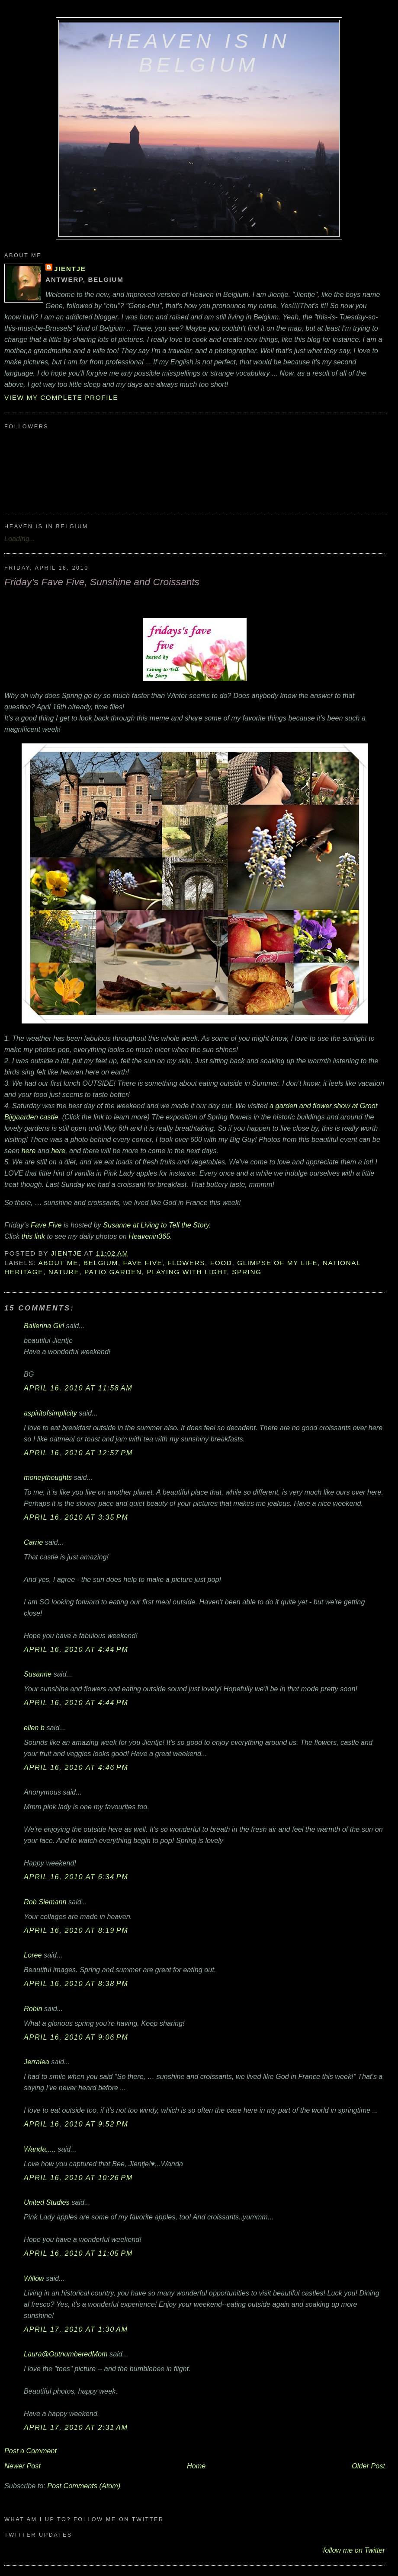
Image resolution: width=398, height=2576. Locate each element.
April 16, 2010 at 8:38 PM (76, 1983)
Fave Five (46, 1225)
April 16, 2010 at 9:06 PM (76, 2037)
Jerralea (36, 2062)
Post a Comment (30, 2451)
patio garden (113, 1271)
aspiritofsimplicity (50, 1413)
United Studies (47, 2202)
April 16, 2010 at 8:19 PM (76, 1930)
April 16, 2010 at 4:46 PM (76, 1767)
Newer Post (22, 2466)
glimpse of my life (277, 1262)
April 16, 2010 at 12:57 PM (78, 1453)
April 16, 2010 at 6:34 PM (76, 1877)
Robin (33, 2008)
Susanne (37, 1674)
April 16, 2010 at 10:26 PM (78, 2177)
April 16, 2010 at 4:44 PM (76, 1649)
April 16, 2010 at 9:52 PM (76, 2124)
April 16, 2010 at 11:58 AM (78, 1388)
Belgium (100, 1262)
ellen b (34, 1727)
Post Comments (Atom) (83, 2486)
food (221, 1262)
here (29, 1150)
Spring (246, 1271)
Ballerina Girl (44, 1325)
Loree (33, 1955)
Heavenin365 (149, 1236)
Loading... (19, 538)
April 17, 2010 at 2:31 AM (76, 2427)
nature (64, 1271)
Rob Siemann (45, 1902)
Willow (34, 2278)
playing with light (187, 1271)
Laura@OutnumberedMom (66, 2354)
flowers (186, 1262)
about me (58, 1262)
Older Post (368, 2466)
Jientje (70, 268)
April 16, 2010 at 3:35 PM (76, 1517)
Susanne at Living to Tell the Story (156, 1225)
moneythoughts (48, 1477)
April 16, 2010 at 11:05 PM (78, 2253)
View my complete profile (61, 397)
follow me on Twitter (354, 2550)
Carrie (33, 1542)
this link (33, 1236)
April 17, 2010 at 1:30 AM (76, 2329)
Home (196, 2466)
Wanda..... (40, 2149)
